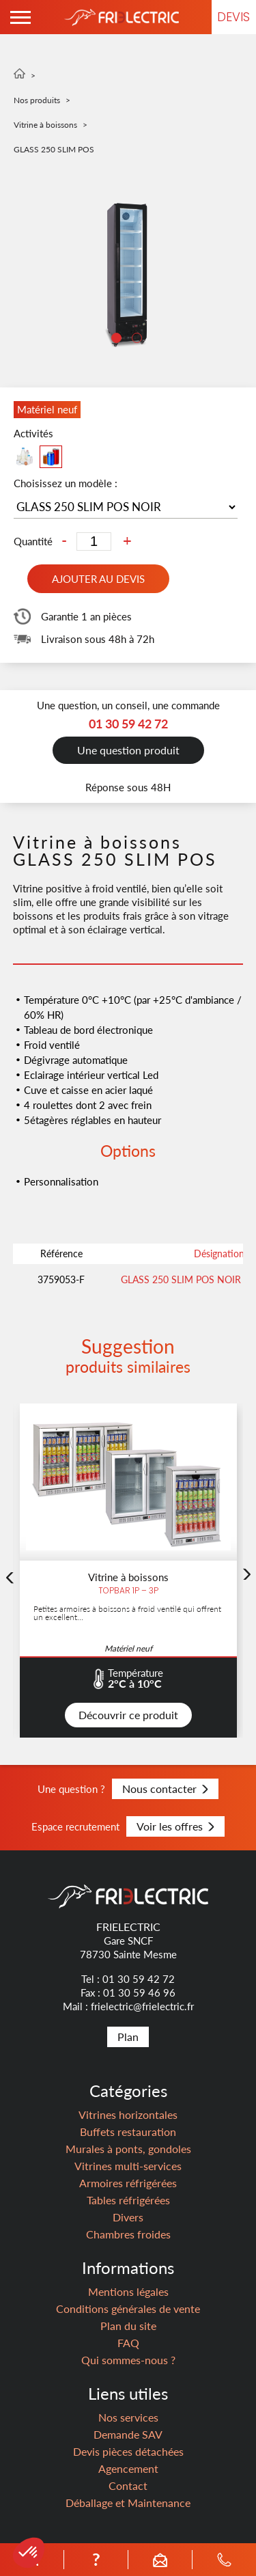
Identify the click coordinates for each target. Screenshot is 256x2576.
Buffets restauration (128, 2131)
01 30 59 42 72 (138, 1979)
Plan (128, 2036)
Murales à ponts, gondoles (128, 2148)
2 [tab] (138, 339)
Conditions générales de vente (128, 2308)
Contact (128, 2485)
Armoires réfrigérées (128, 2182)
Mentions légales (128, 2291)
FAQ (128, 2342)
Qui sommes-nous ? (128, 2359)
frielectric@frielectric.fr (142, 2006)
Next (246, 1641)
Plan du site (128, 2325)
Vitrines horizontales (128, 2114)
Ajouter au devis (98, 579)
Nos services (128, 2417)
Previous (9, 1644)
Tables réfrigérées (128, 2199)
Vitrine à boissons (45, 125)
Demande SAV (128, 2434)
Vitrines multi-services (128, 2165)
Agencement (128, 2468)
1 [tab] (118, 339)
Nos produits (37, 100)
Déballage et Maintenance (128, 2502)
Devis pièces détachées (128, 2451)
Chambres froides (128, 2234)
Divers (128, 2216)
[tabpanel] (128, 274)
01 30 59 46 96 (139, 1992)
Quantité (33, 541)
